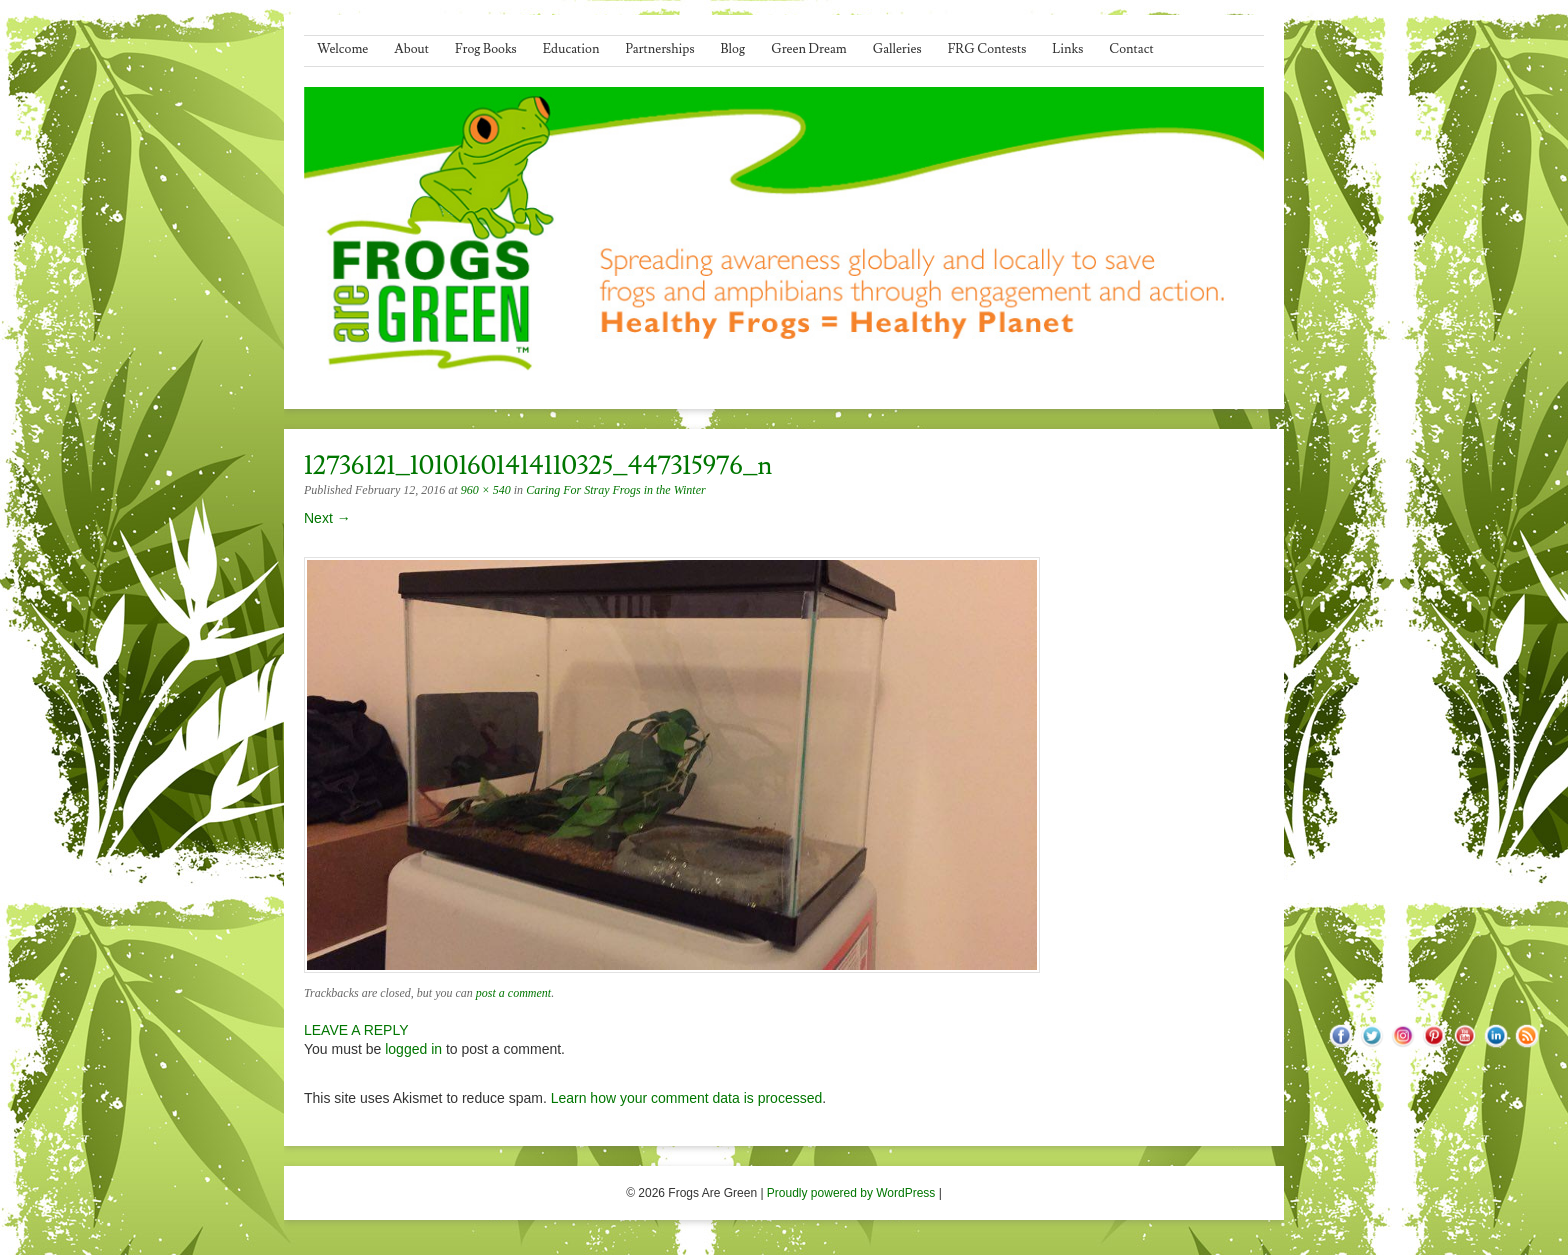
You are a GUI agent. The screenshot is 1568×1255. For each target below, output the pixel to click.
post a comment (513, 993)
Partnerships (659, 49)
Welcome (342, 49)
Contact (1131, 49)
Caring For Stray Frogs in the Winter (616, 490)
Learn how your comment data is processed (687, 1098)
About (411, 49)
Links (1067, 49)
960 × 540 (486, 490)
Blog (733, 49)
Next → (327, 518)
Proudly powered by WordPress (851, 1193)
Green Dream (809, 49)
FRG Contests (987, 49)
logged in (413, 1049)
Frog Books (486, 49)
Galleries (897, 49)
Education (571, 49)
